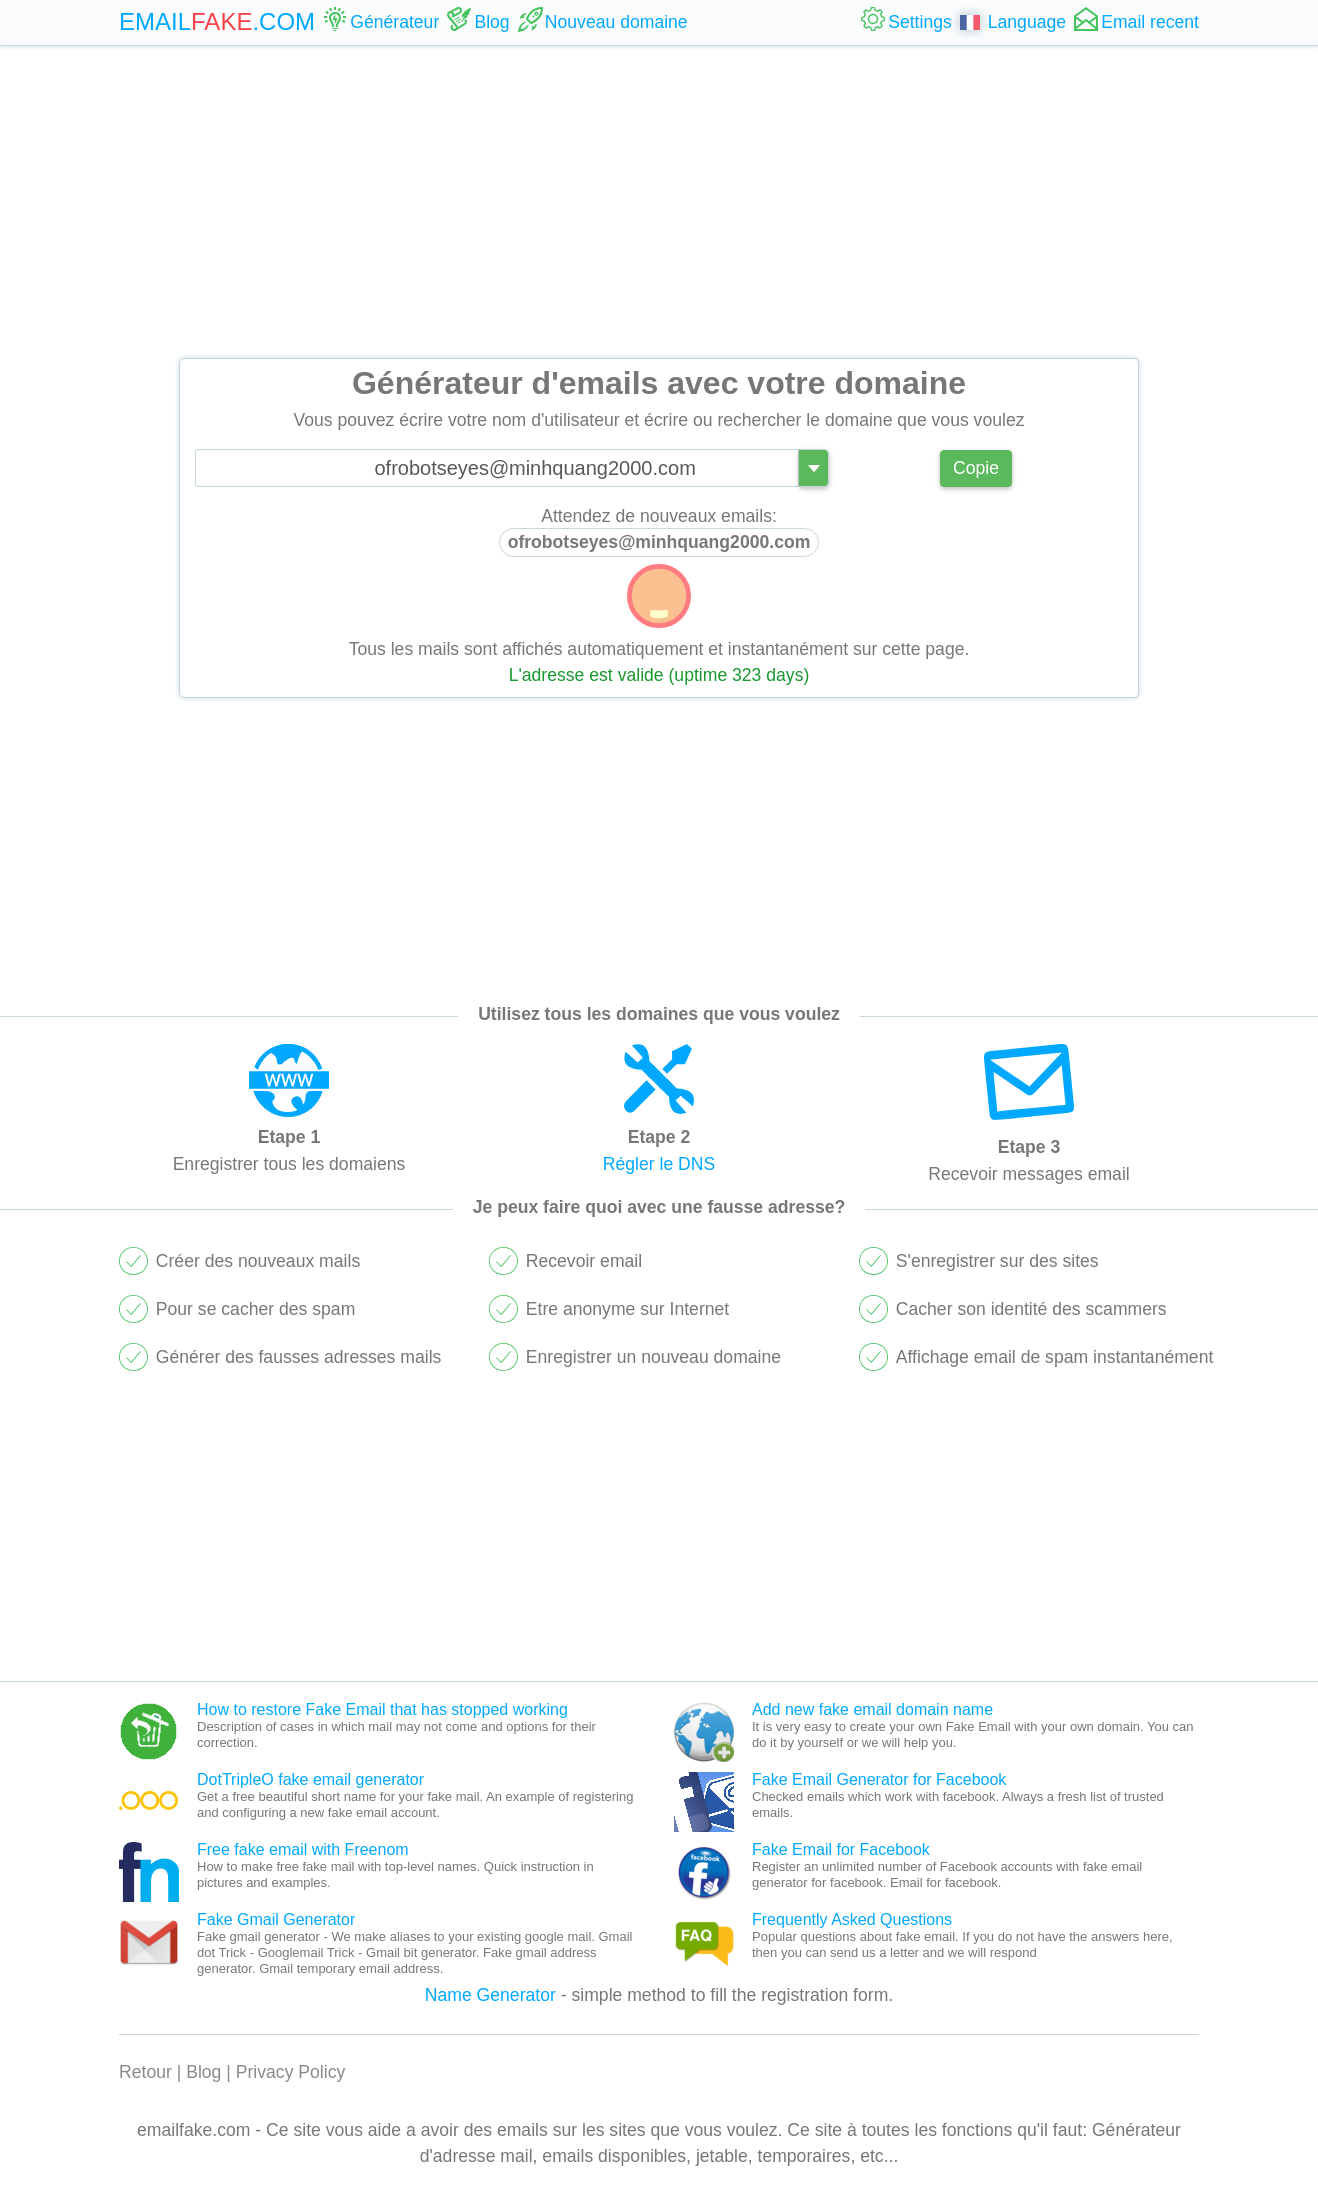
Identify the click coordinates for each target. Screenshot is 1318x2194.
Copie (976, 468)
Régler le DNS (659, 1164)
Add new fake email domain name (872, 1709)
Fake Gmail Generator (276, 1919)
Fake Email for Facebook (841, 1849)
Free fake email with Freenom (303, 1849)
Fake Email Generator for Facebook (879, 1779)
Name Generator (490, 1995)
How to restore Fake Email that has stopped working (382, 1709)
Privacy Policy (291, 2072)
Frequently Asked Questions (852, 1919)
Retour (145, 2072)
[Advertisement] (659, 202)
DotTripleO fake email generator (310, 1779)
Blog (203, 2072)
